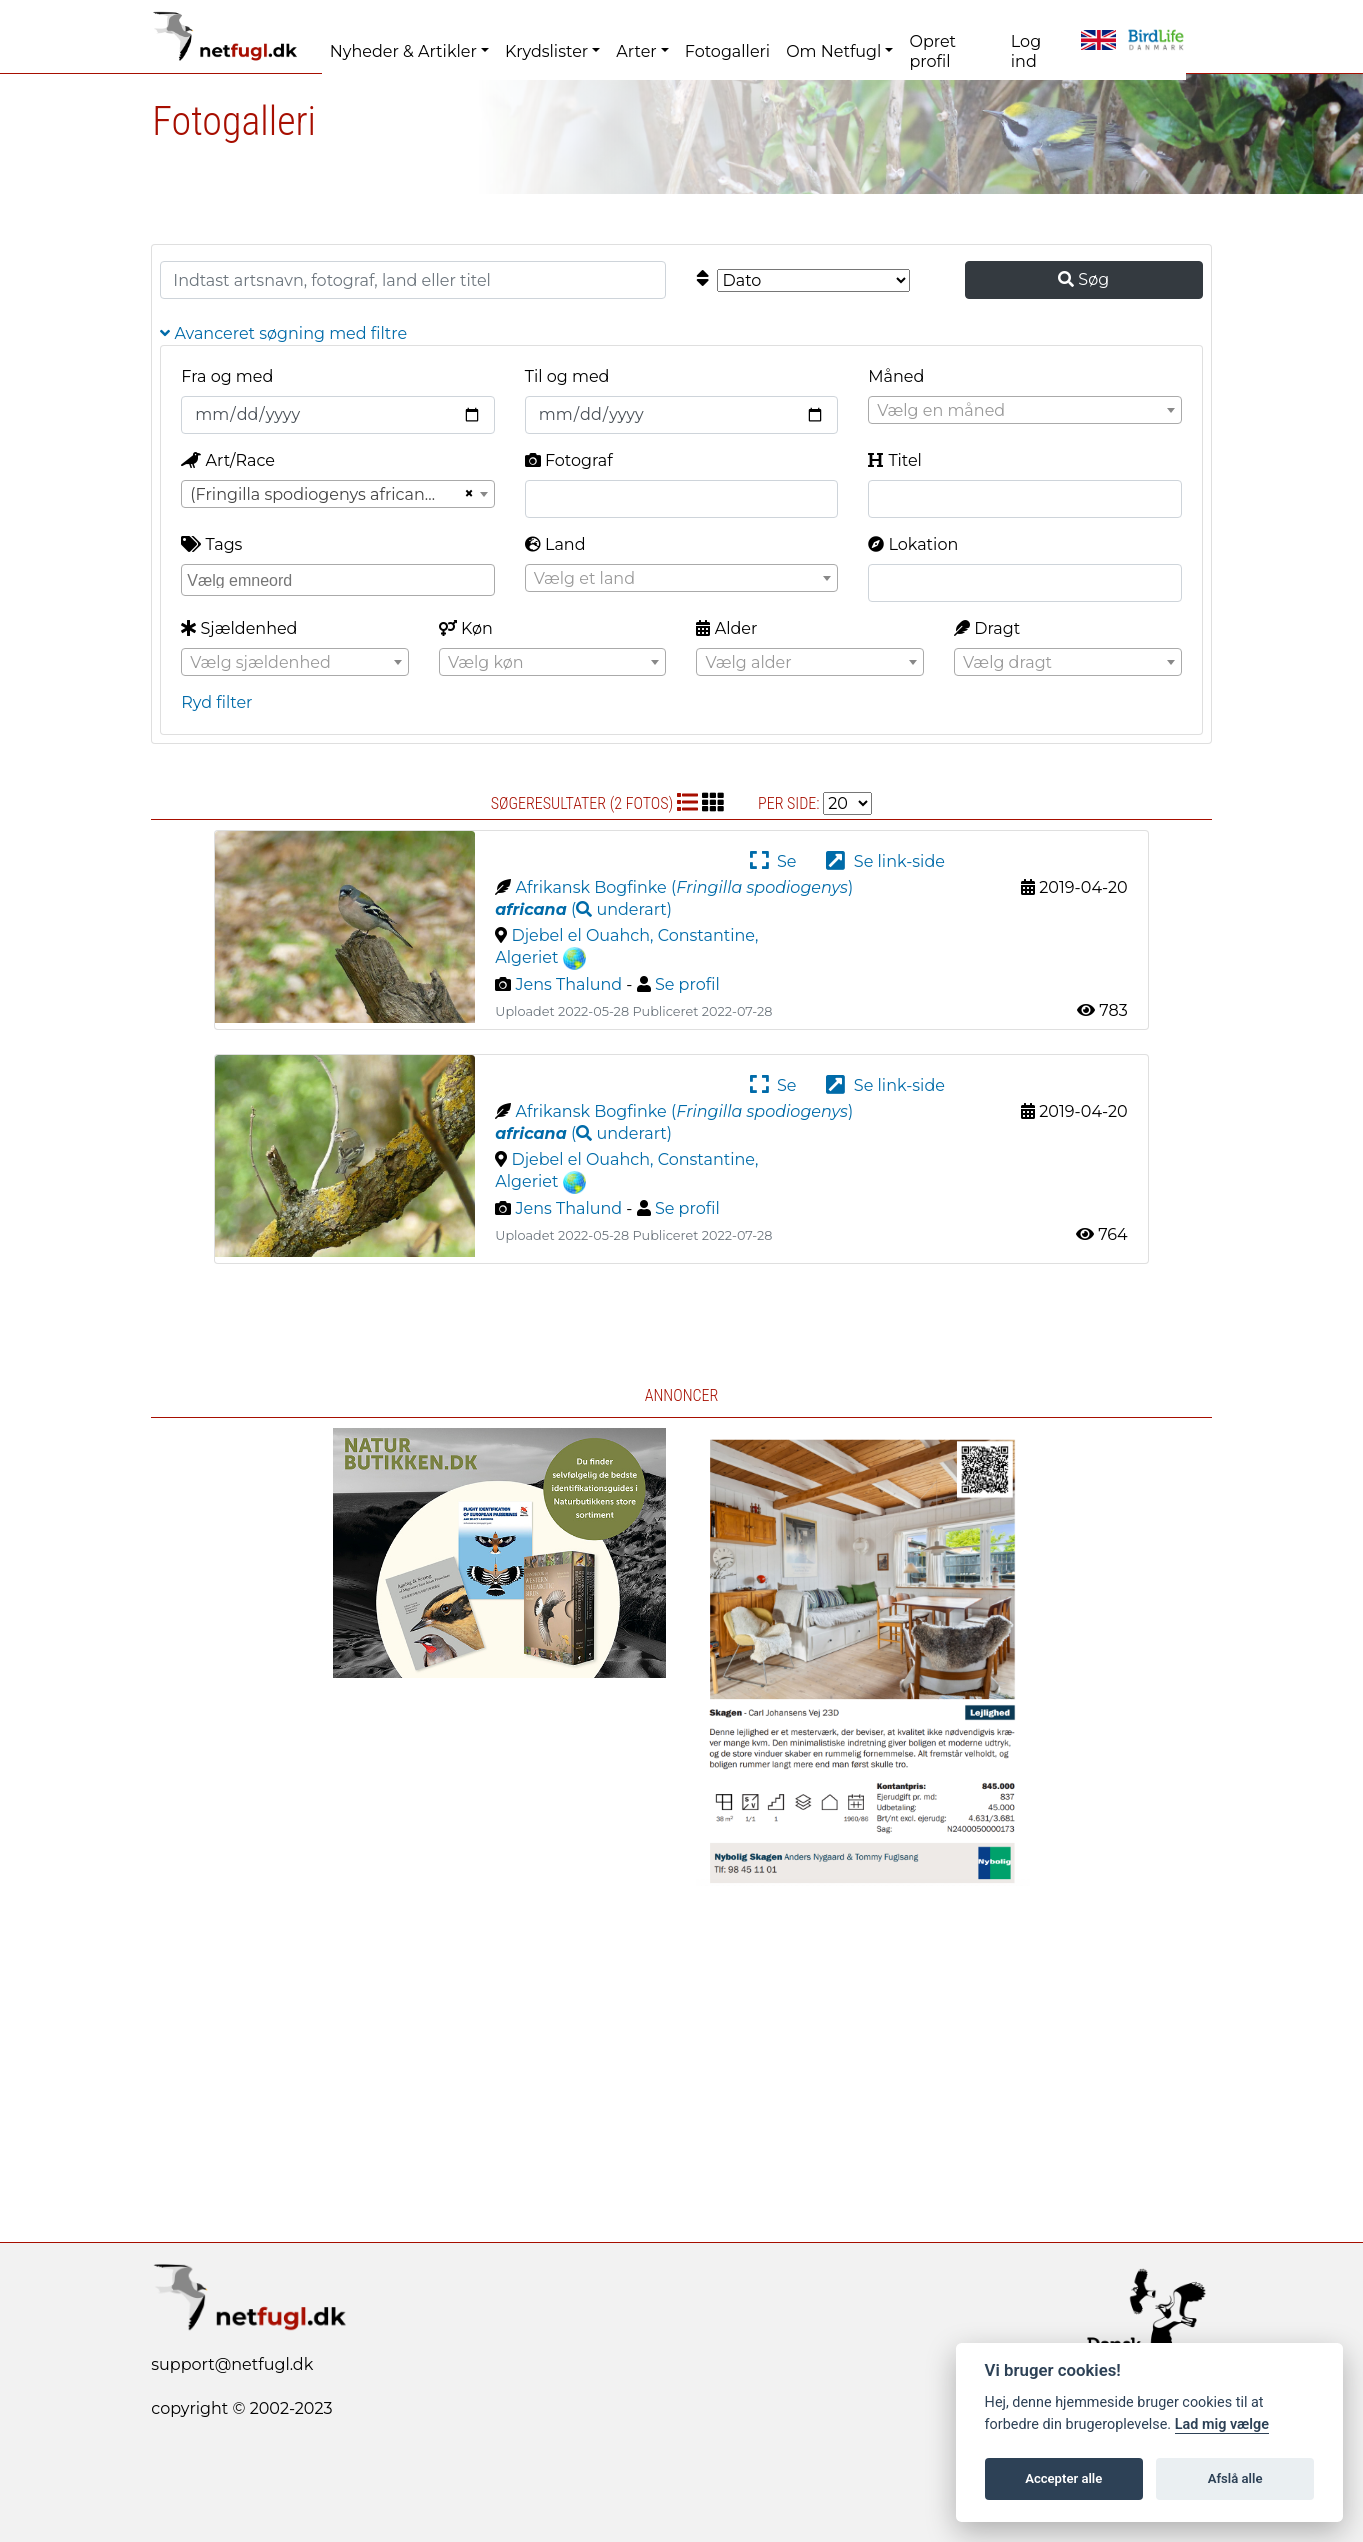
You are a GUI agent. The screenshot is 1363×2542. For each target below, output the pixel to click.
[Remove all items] (466, 494)
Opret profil (932, 51)
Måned (896, 376)
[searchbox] (340, 579)
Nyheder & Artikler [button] (403, 51)
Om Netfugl (833, 51)
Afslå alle (1235, 2478)
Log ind (1026, 51)
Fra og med (227, 376)
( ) (583, 909)
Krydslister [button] (546, 51)
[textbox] (1024, 411)
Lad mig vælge (1222, 2424)
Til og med (567, 376)
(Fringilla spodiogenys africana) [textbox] (314, 494)
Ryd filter (216, 702)
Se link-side (885, 861)
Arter (636, 51)
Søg (1083, 279)
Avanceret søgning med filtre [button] (283, 333)
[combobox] (1024, 410)
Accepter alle (1063, 2478)
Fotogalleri (727, 51)
